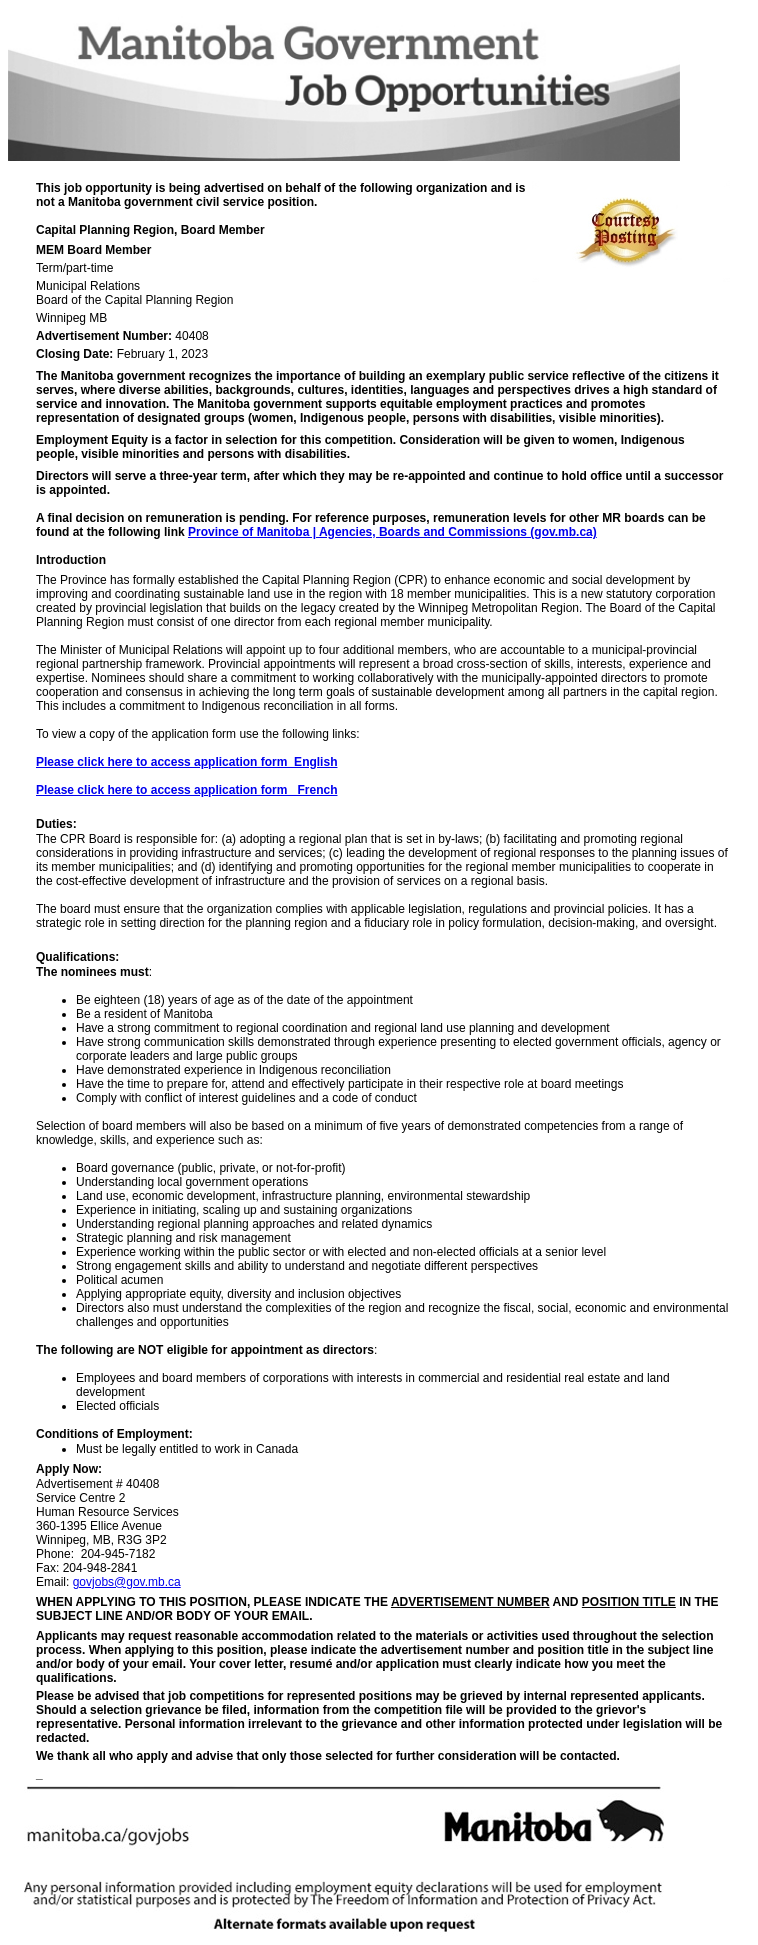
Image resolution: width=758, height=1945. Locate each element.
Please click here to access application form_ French (186, 790)
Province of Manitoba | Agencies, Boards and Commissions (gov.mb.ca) (392, 532)
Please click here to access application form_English (186, 762)
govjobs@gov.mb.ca (127, 1582)
